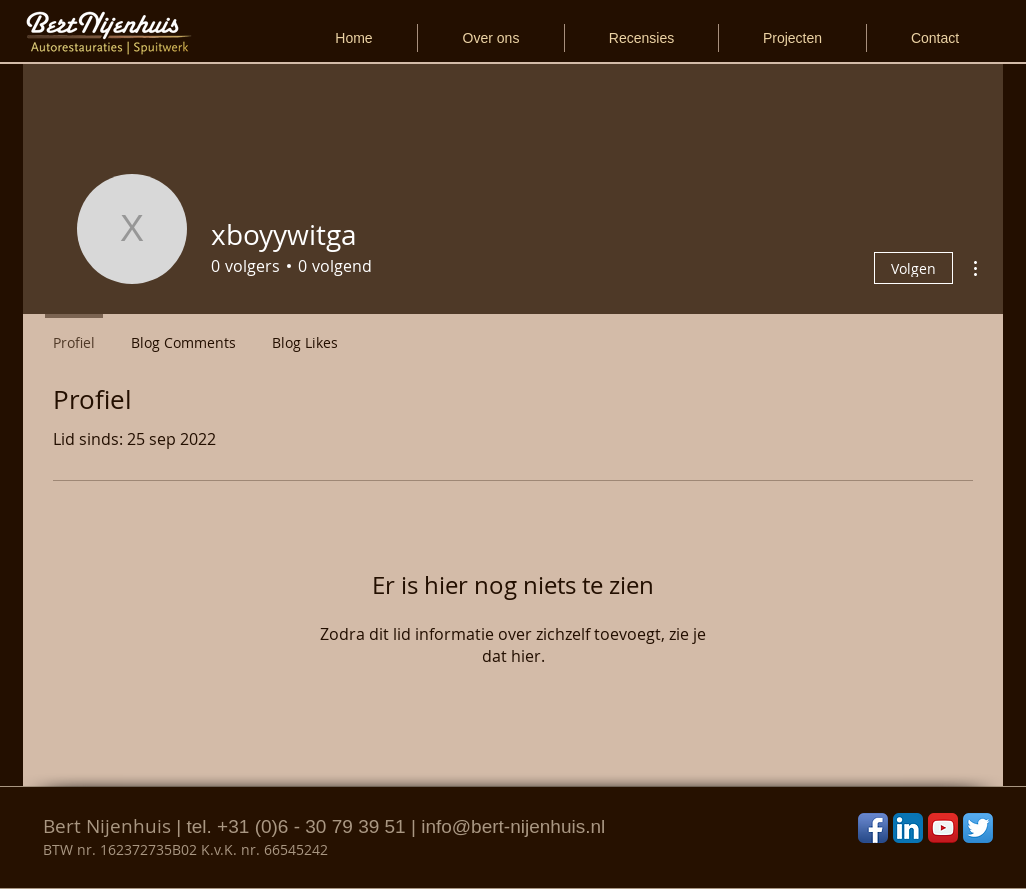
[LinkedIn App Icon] (908, 828)
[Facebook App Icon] (873, 828)
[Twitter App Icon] (978, 828)
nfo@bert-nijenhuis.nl (515, 826)
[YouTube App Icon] (943, 828)
